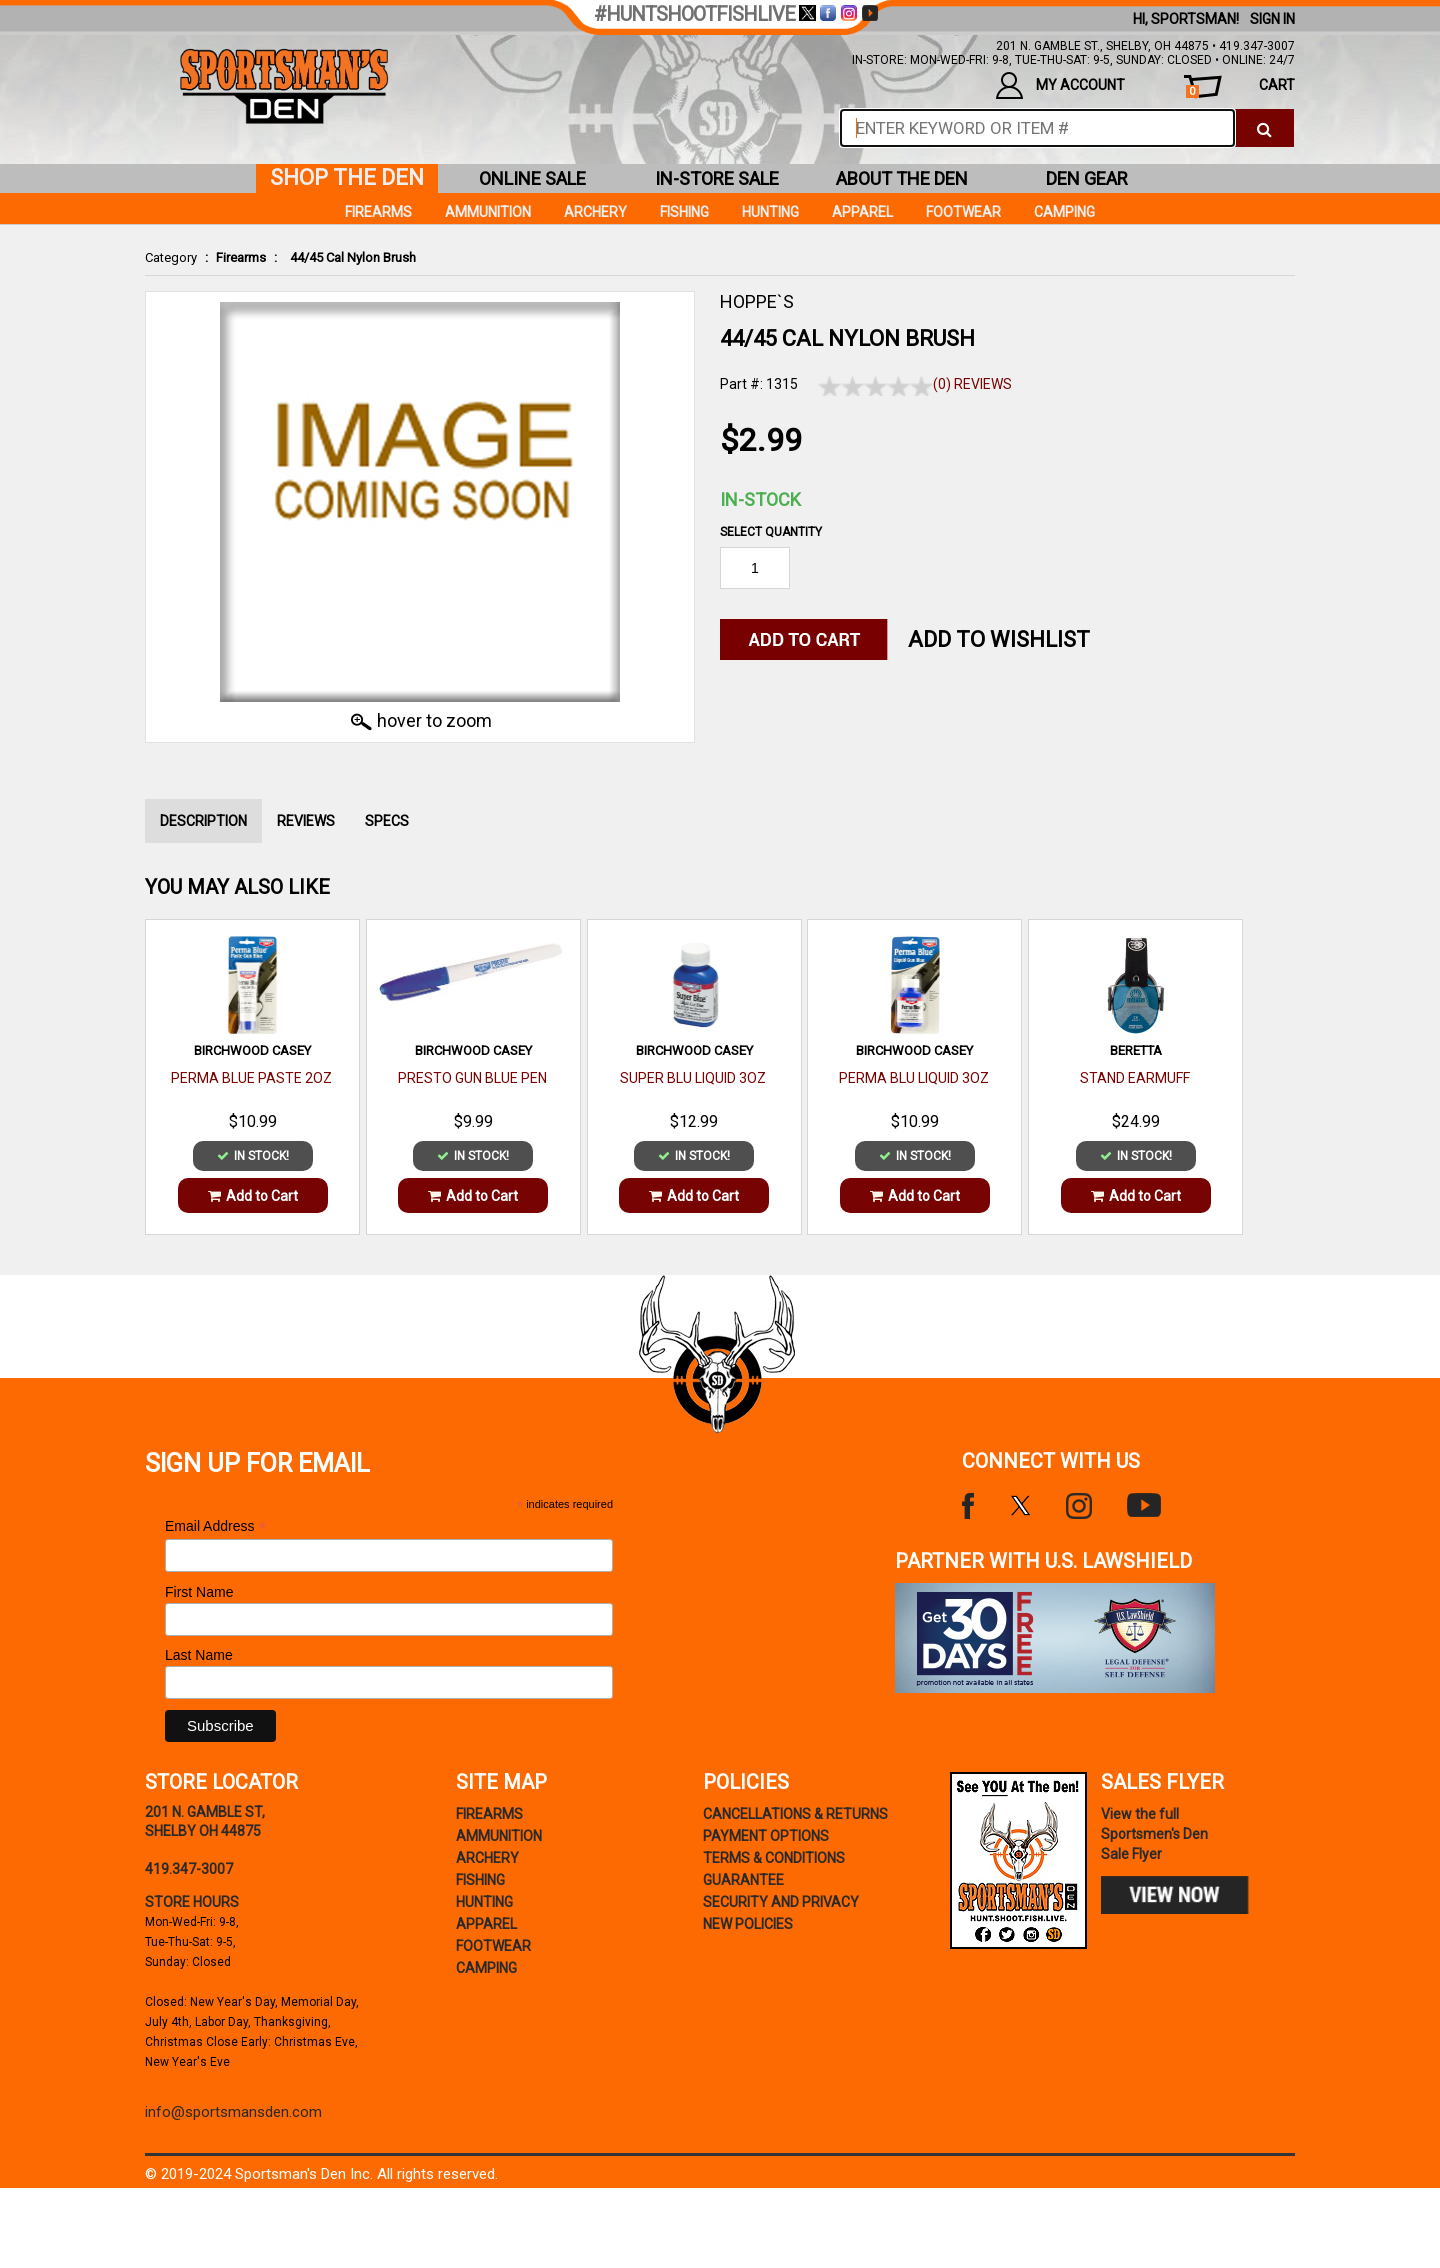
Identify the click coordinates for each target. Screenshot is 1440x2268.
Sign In (1272, 19)
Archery (595, 212)
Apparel (862, 212)
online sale (532, 178)
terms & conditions (774, 1858)
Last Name (199, 1655)
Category (171, 257)
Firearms (241, 257)
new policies (748, 1924)
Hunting (770, 212)
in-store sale (717, 178)
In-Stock (760, 499)
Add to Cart (253, 1196)
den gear (1087, 178)
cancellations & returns (795, 1814)
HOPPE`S (757, 301)
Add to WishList (999, 639)
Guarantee (743, 1880)
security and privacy (781, 1902)
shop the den (347, 177)
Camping (1064, 212)
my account (1060, 85)
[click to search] (1264, 128)
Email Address (216, 1526)
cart (1240, 87)
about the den (902, 178)
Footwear (963, 212)
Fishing (684, 212)
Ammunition (488, 212)
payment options (766, 1836)
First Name (199, 1592)
